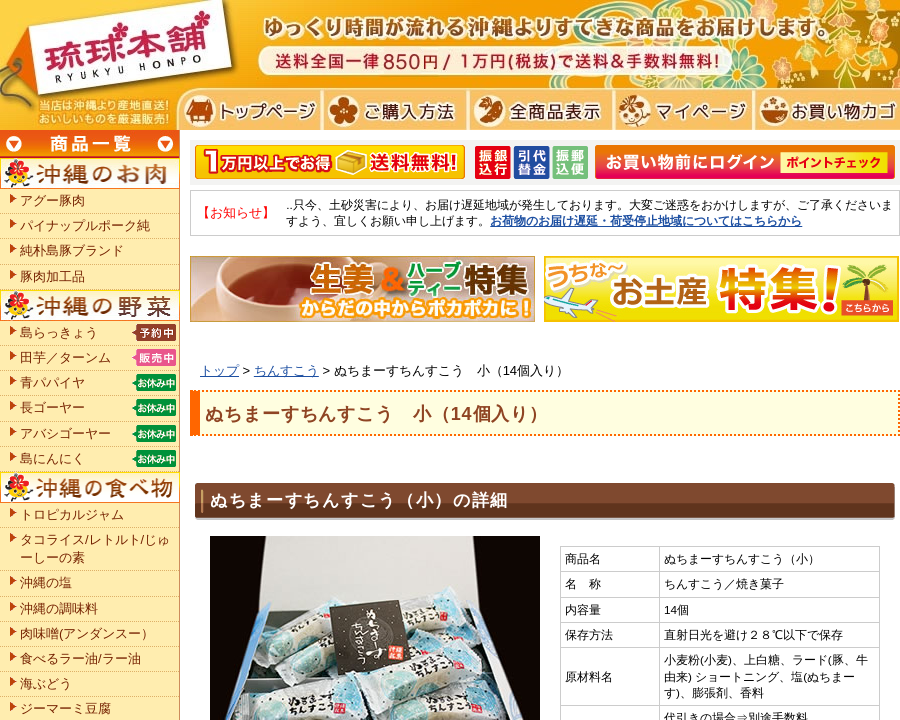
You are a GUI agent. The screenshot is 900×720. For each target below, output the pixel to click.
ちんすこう (286, 370)
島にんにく (52, 458)
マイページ (680, 110)
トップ (219, 370)
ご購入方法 (392, 110)
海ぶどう (46, 683)
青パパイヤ (52, 382)
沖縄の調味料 (59, 608)
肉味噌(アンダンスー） (87, 633)
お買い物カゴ (824, 110)
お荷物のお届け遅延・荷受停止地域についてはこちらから (646, 220)
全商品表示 (536, 110)
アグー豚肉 (52, 200)
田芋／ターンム (65, 357)
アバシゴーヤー (65, 433)
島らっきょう (59, 332)
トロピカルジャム (72, 514)
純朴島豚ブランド (72, 250)
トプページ (248, 110)
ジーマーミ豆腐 (65, 708)
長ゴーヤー (52, 407)
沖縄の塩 (46, 582)
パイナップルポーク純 (85, 225)
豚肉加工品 (52, 276)
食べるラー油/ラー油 (80, 658)
